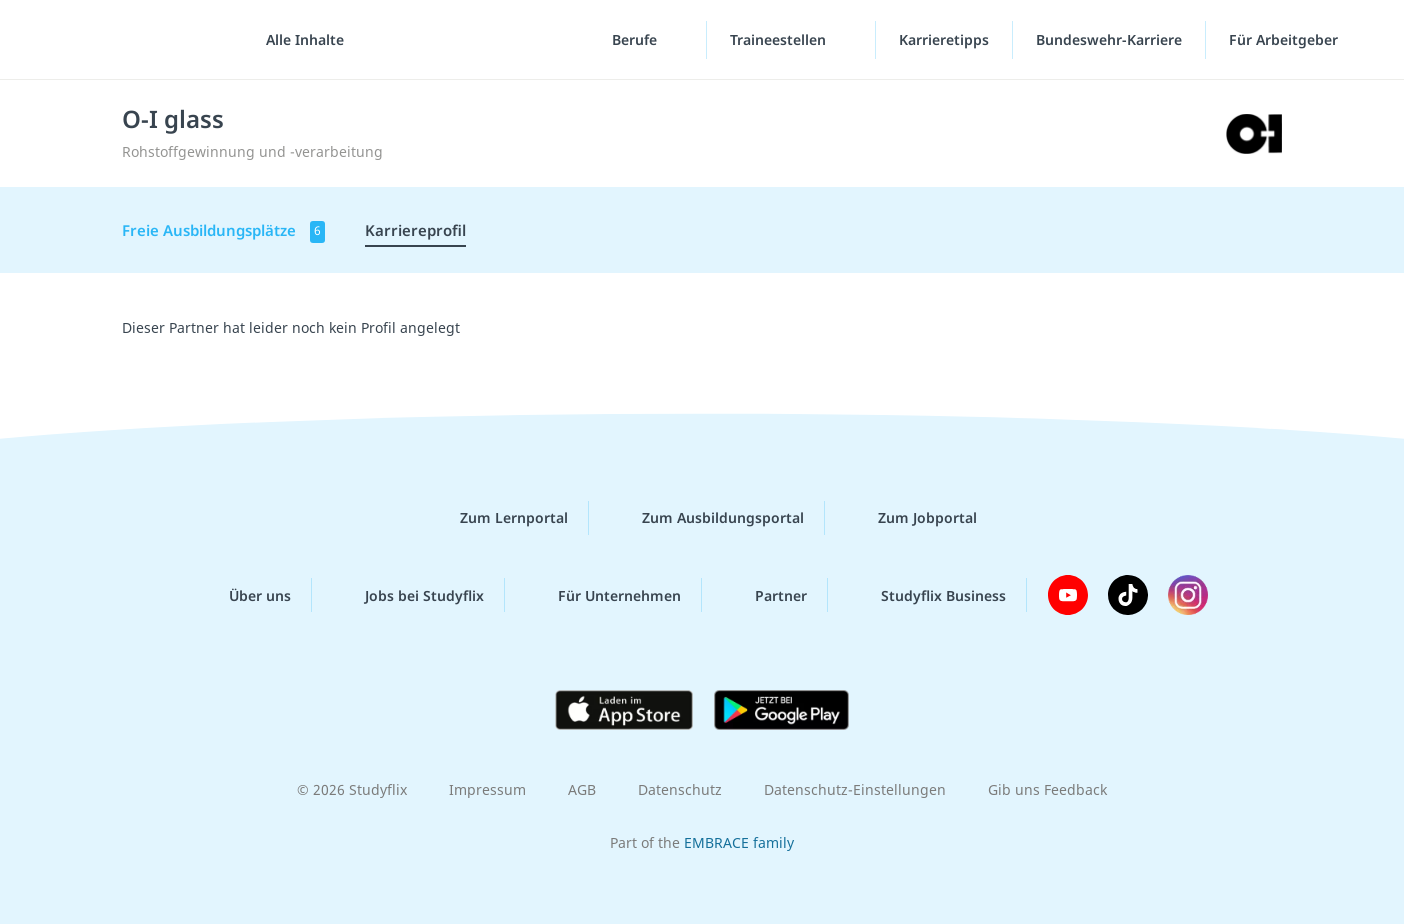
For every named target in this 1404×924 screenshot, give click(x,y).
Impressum (487, 789)
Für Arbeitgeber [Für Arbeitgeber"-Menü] (1285, 39)
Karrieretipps (944, 39)
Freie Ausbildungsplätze (223, 231)
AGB (582, 789)
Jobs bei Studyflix (408, 595)
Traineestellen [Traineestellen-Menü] (780, 39)
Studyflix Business (927, 595)
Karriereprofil (415, 230)
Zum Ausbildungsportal (707, 518)
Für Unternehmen (603, 595)
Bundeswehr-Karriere (1109, 39)
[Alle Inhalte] (298, 40)
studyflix (133, 39)
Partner (765, 595)
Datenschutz (680, 789)
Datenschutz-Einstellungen (855, 789)
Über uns (244, 595)
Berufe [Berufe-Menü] (636, 39)
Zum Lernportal (498, 518)
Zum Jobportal (911, 518)
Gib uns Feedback (1047, 789)
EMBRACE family (739, 842)
